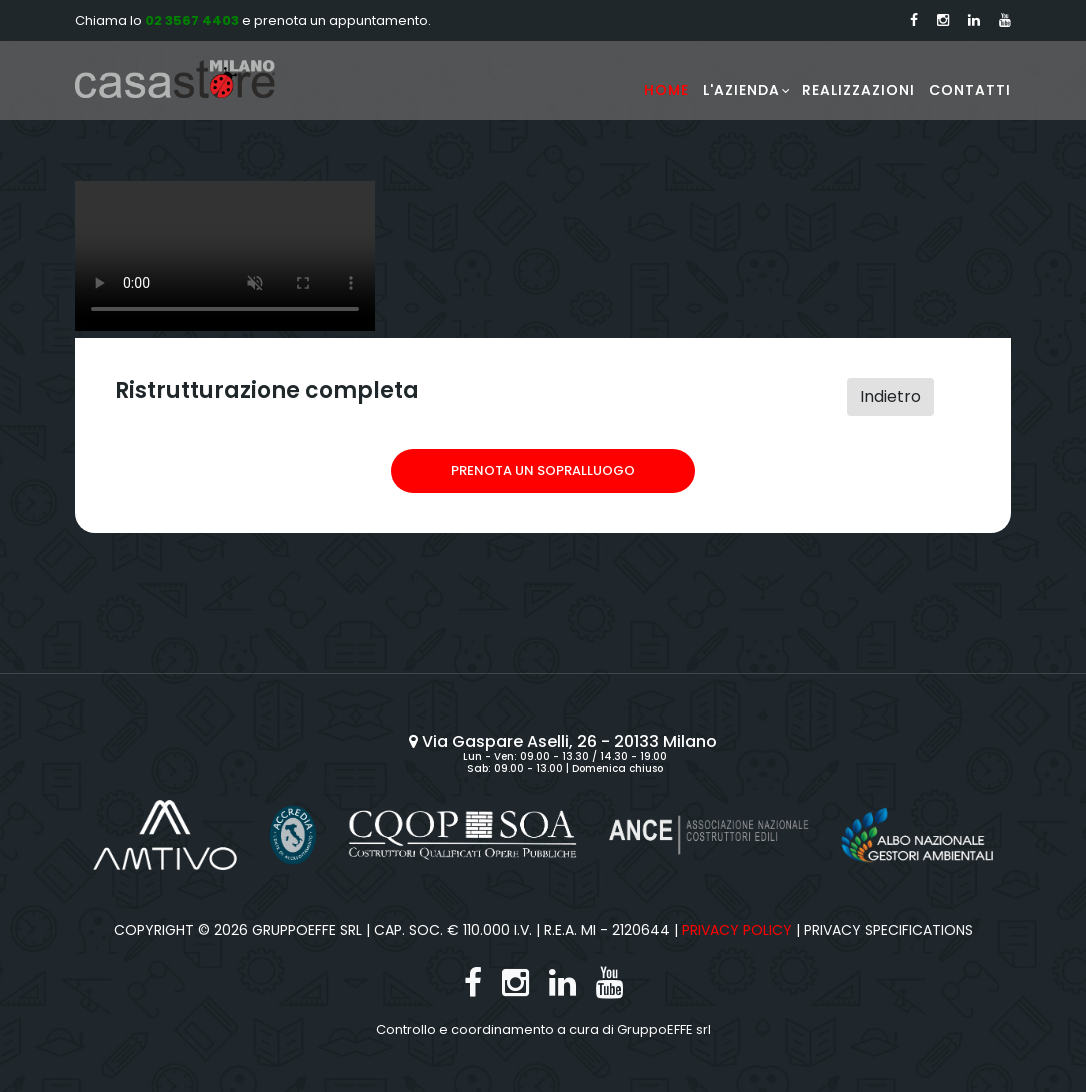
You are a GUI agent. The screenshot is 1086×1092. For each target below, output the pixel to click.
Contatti (970, 90)
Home (666, 90)
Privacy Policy (737, 930)
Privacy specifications (888, 930)
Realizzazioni (858, 90)
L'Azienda (741, 90)
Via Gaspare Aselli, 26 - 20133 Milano (565, 741)
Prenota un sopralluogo (543, 470)
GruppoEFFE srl (664, 1029)
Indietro (890, 396)
